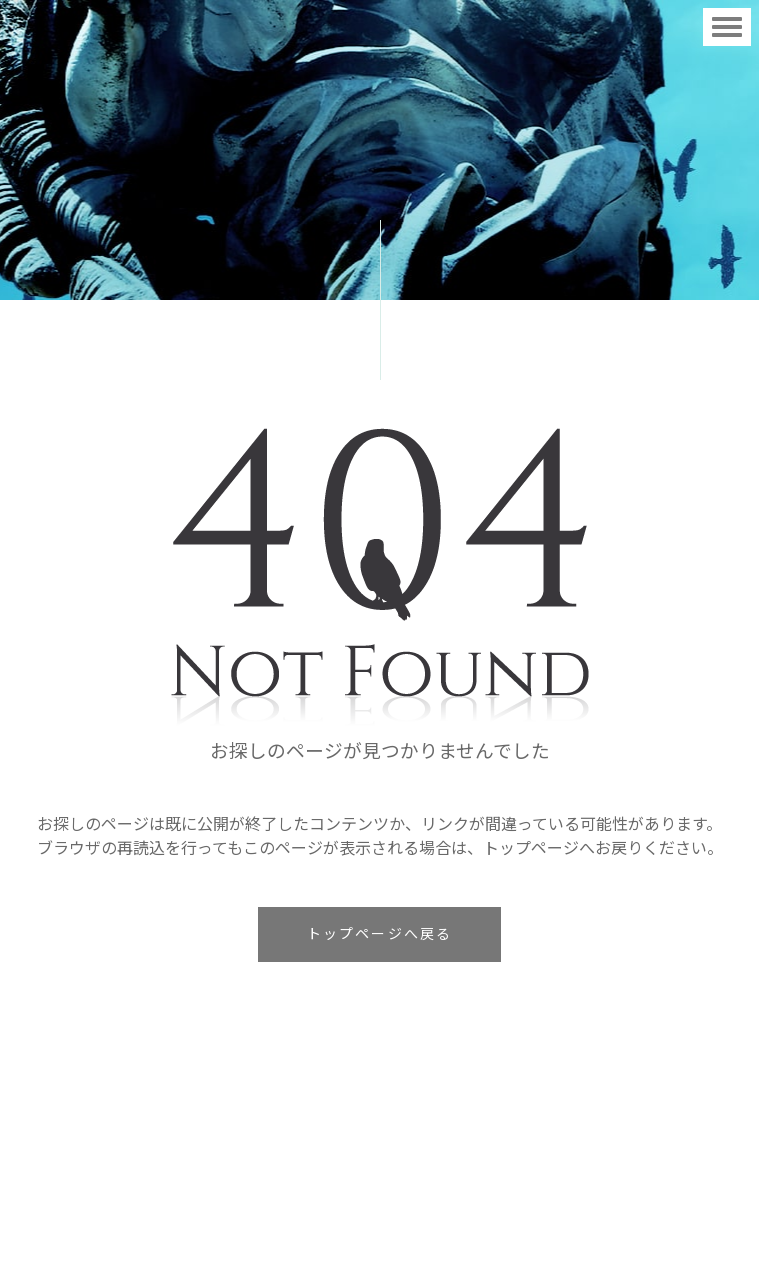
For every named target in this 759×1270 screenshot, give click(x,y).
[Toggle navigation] (727, 27)
